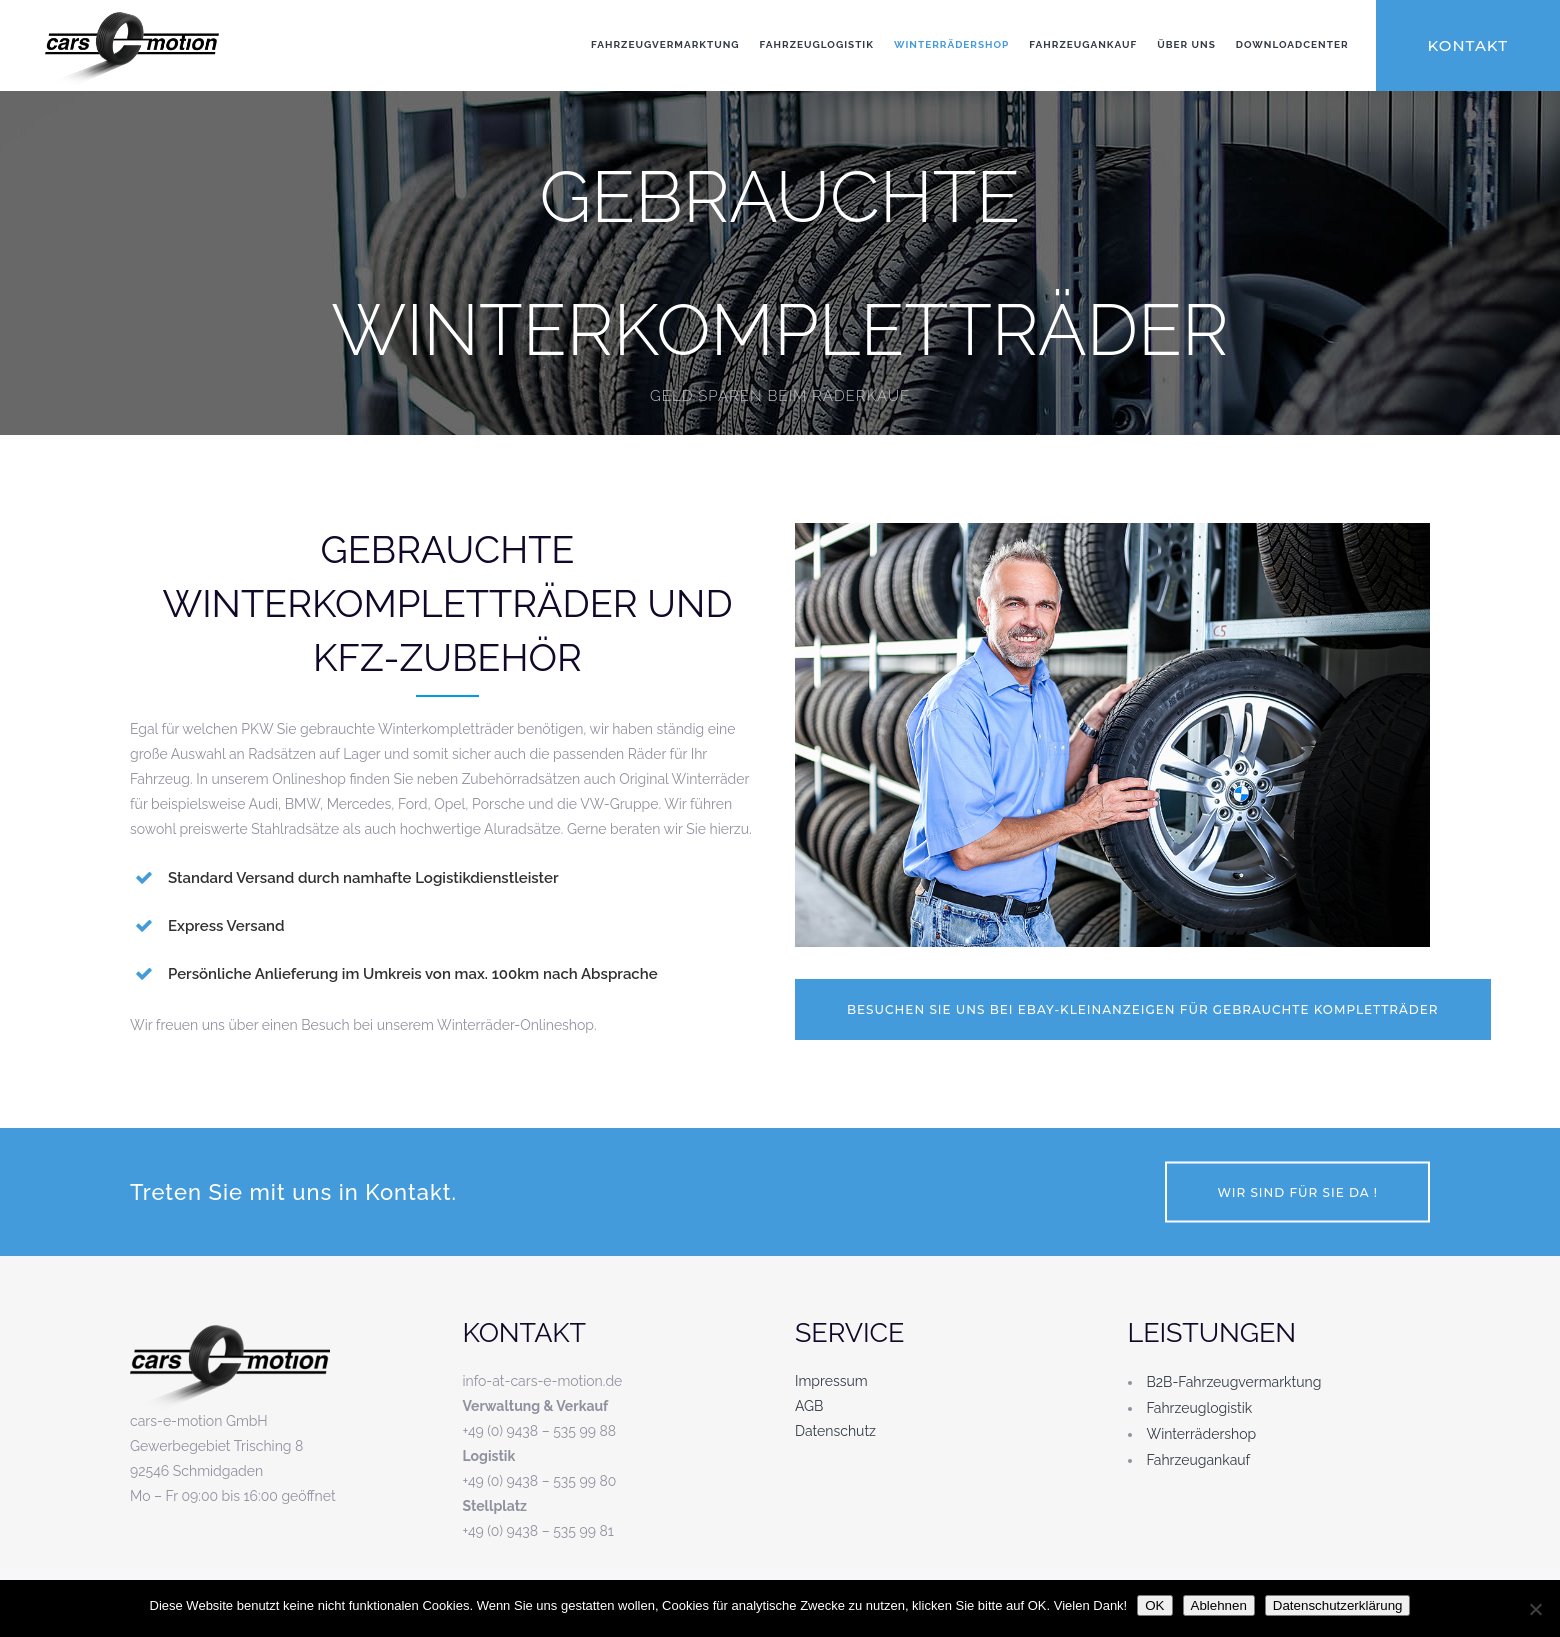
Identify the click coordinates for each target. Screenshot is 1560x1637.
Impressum (831, 1381)
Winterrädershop (1202, 1434)
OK (1154, 1605)
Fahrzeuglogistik (1200, 1408)
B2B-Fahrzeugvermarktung (1234, 1382)
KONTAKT (1468, 45)
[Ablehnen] (1535, 1609)
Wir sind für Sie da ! (1297, 1192)
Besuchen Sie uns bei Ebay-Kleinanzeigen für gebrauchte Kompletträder (1143, 1009)
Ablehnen (1219, 1605)
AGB (809, 1406)
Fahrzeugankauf (1199, 1460)
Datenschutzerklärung (1338, 1605)
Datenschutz (835, 1431)
